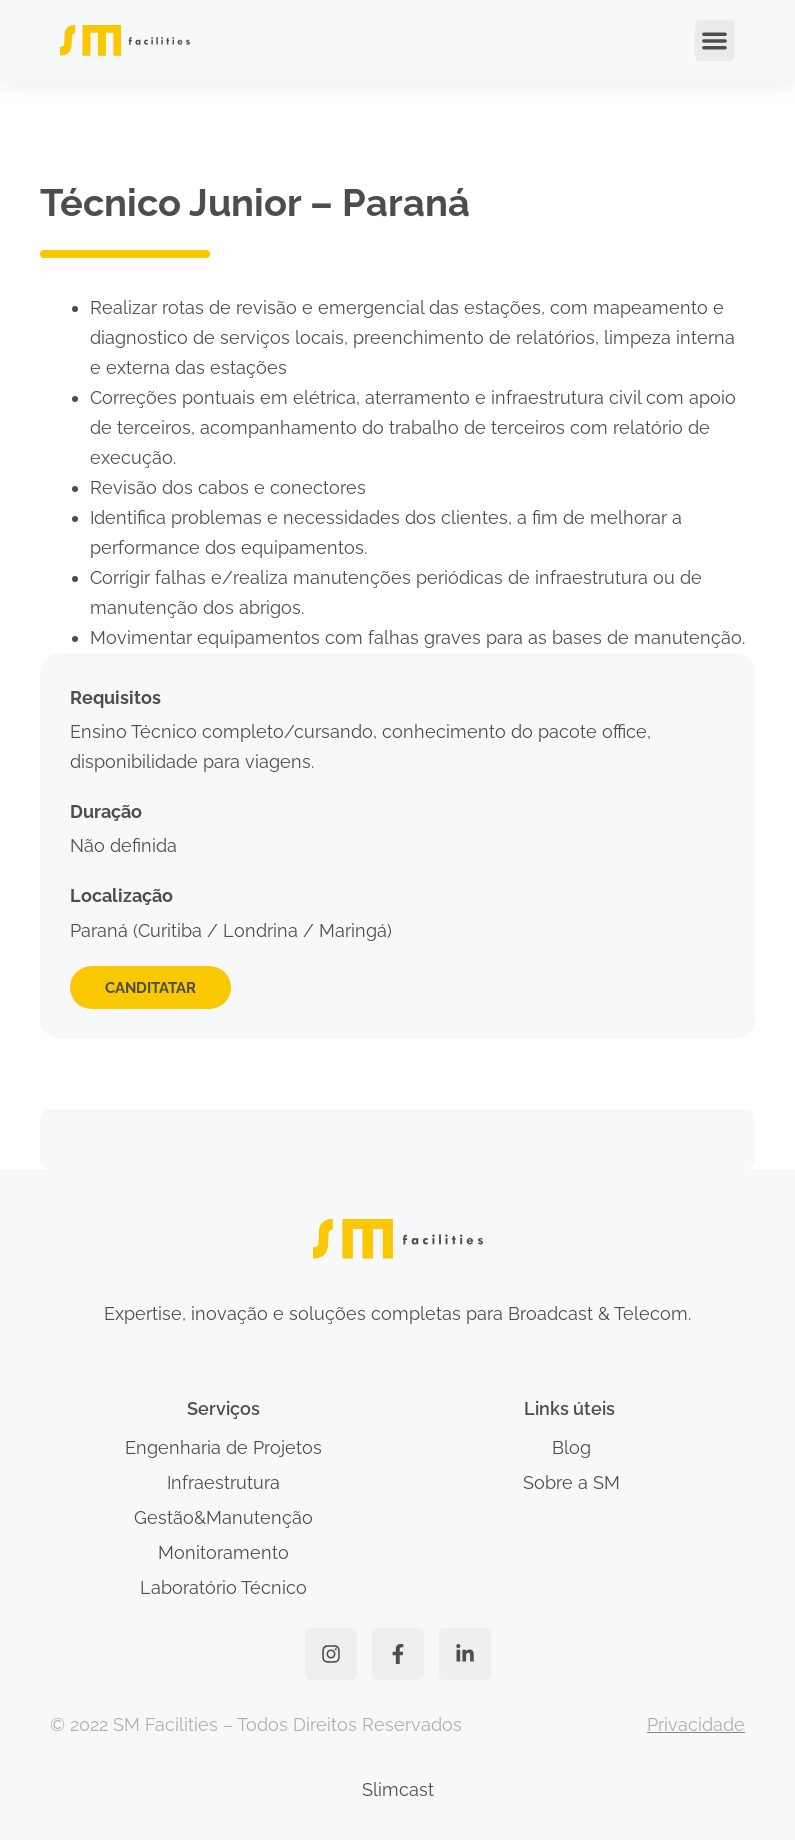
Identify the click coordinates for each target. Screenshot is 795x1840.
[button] (715, 40)
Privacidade (696, 1724)
